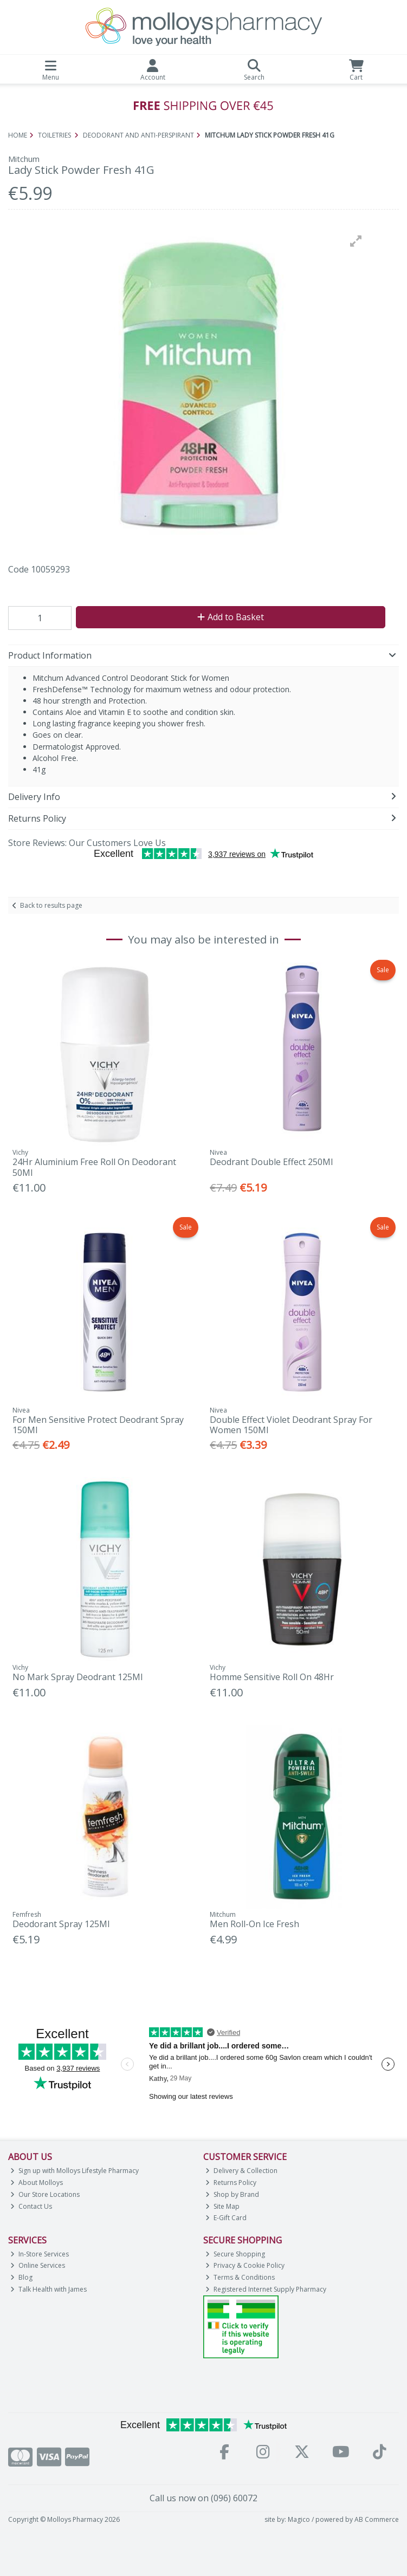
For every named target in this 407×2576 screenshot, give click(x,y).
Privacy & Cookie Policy (245, 2265)
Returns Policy (230, 2182)
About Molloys (36, 2182)
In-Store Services (39, 2254)
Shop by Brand (232, 2194)
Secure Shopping (235, 2254)
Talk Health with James (48, 2289)
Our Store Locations (45, 2194)
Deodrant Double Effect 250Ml (271, 1162)
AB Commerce (376, 2519)
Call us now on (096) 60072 (203, 2498)
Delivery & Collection (241, 2170)
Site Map (222, 2206)
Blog (21, 2277)
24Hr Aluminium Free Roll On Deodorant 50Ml (94, 1167)
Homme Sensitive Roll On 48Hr (272, 1677)
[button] (356, 241)
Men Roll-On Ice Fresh (254, 1924)
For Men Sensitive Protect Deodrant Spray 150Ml (98, 1425)
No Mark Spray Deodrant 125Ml (77, 1677)
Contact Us (31, 2206)
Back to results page (51, 905)
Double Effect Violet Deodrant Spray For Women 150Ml (291, 1425)
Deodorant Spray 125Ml (60, 1924)
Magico (299, 2519)
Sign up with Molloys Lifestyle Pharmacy (74, 2170)
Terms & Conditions (240, 2277)
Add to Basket (230, 617)
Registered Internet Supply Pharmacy (265, 2289)
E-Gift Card (226, 2217)
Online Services (37, 2265)
